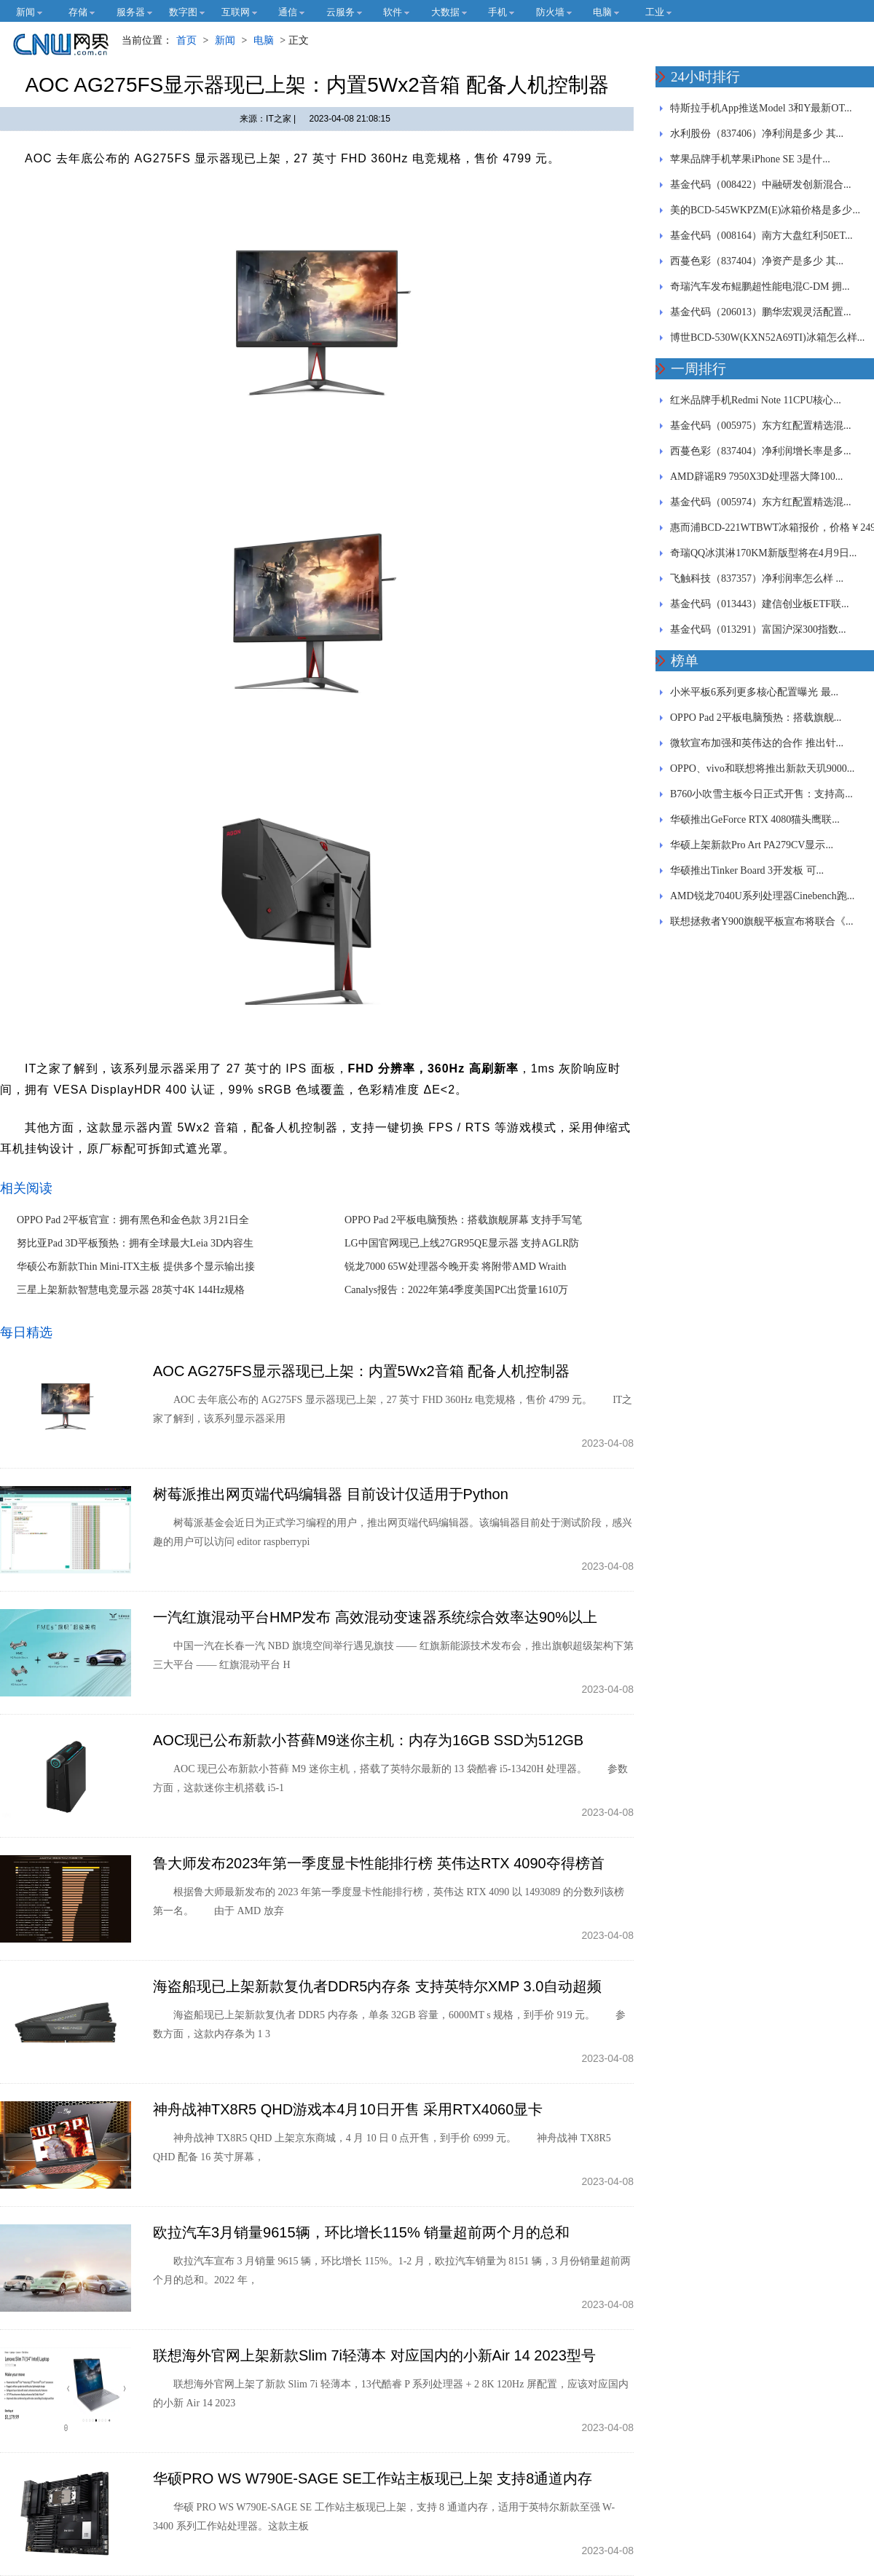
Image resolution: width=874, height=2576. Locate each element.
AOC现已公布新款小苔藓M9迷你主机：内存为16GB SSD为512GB (368, 1740)
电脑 (263, 40)
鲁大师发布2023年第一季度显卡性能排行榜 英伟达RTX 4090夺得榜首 (379, 1863)
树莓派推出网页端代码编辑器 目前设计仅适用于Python (330, 1494)
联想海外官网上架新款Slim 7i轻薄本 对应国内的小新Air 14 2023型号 (374, 2355)
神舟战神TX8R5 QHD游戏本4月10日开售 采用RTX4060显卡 (348, 2109)
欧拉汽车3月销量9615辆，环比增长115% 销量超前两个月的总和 (361, 2232)
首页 (186, 40)
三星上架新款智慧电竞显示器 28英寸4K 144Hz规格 (131, 1289)
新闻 (225, 40)
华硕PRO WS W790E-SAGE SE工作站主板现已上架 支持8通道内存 (372, 2478)
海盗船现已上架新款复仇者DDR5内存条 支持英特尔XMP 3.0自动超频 (377, 1986)
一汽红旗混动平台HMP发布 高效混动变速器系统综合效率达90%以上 (375, 1617)
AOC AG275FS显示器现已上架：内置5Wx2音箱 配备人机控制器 (361, 1371)
